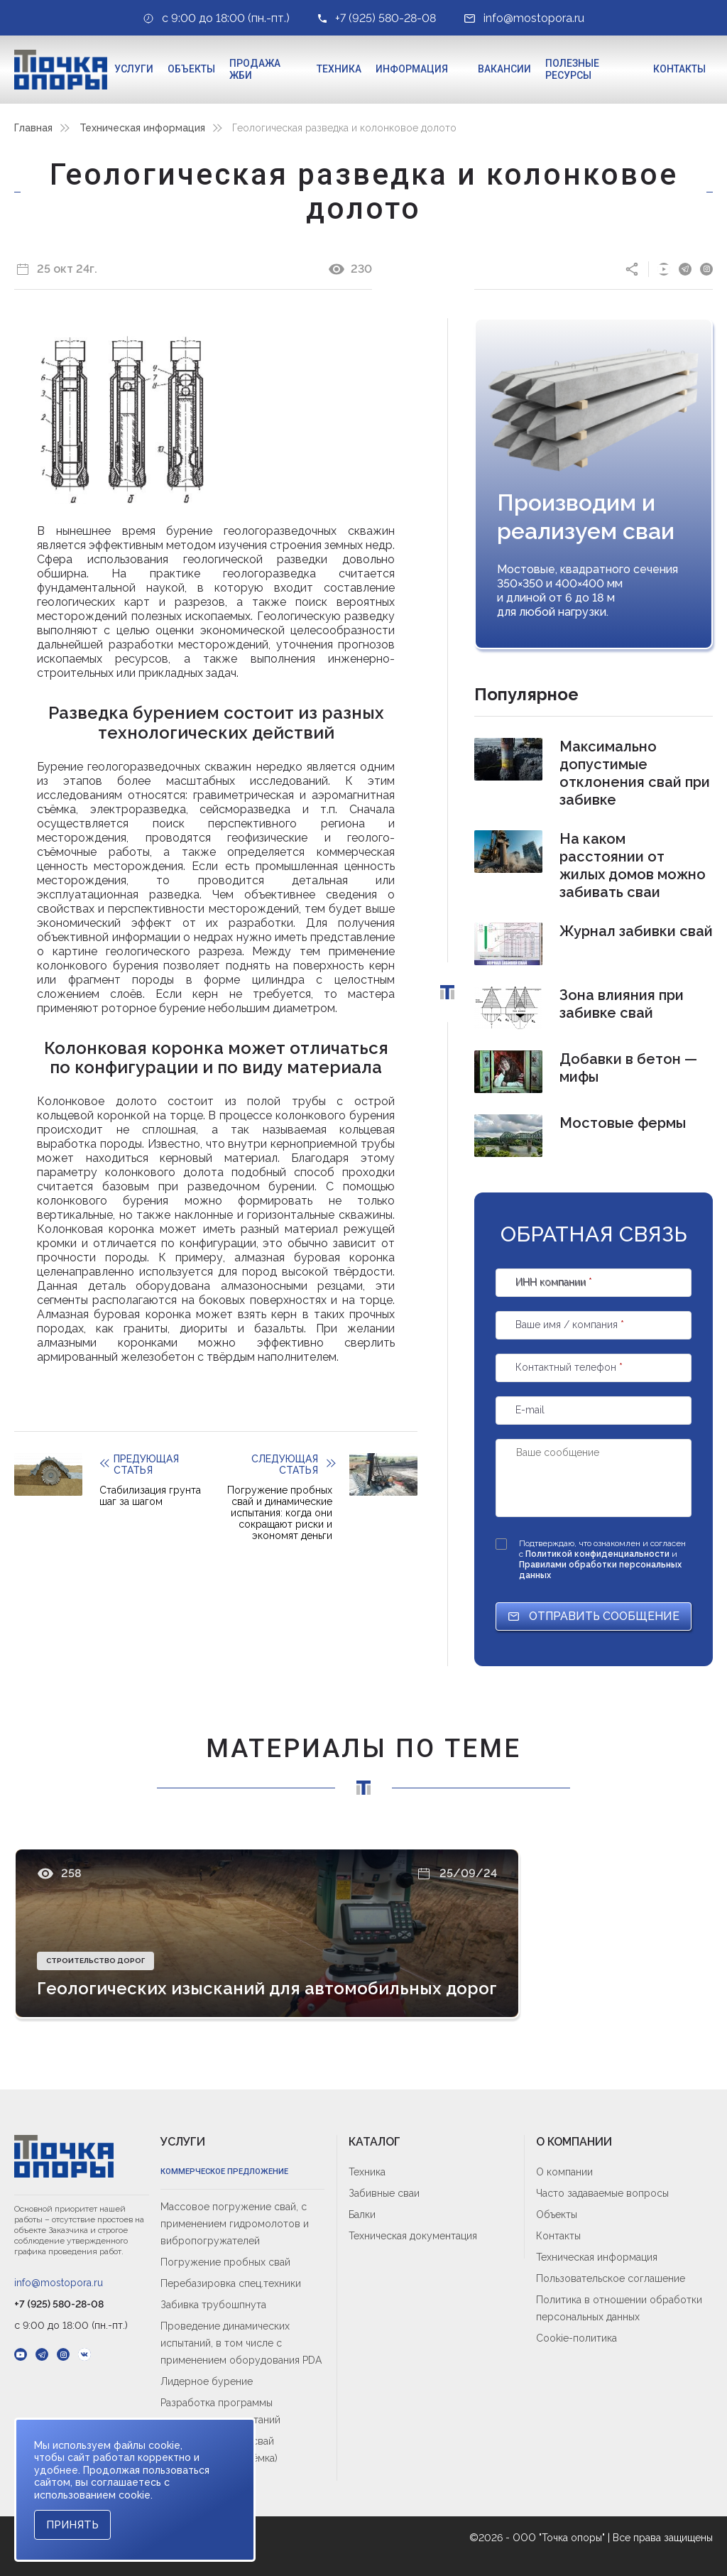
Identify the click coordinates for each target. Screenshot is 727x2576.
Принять (72, 2524)
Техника (339, 69)
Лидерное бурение (206, 2381)
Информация (412, 69)
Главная (33, 128)
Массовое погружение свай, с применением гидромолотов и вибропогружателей (234, 2223)
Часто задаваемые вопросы (602, 2193)
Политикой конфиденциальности (598, 1554)
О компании (564, 2172)
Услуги (133, 69)
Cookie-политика (576, 2338)
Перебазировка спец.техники (230, 2283)
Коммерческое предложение (224, 2171)
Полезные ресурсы (572, 70)
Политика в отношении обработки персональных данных (619, 2308)
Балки (362, 2214)
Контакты (679, 69)
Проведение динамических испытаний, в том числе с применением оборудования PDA (241, 2343)
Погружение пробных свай (225, 2262)
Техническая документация (413, 2235)
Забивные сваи (384, 2193)
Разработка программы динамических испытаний (220, 2411)
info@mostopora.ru (58, 2282)
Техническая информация (142, 128)
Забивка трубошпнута (213, 2304)
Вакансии (504, 69)
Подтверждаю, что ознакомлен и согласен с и (602, 1559)
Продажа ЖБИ (254, 70)
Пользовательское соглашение (610, 2278)
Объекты (191, 69)
